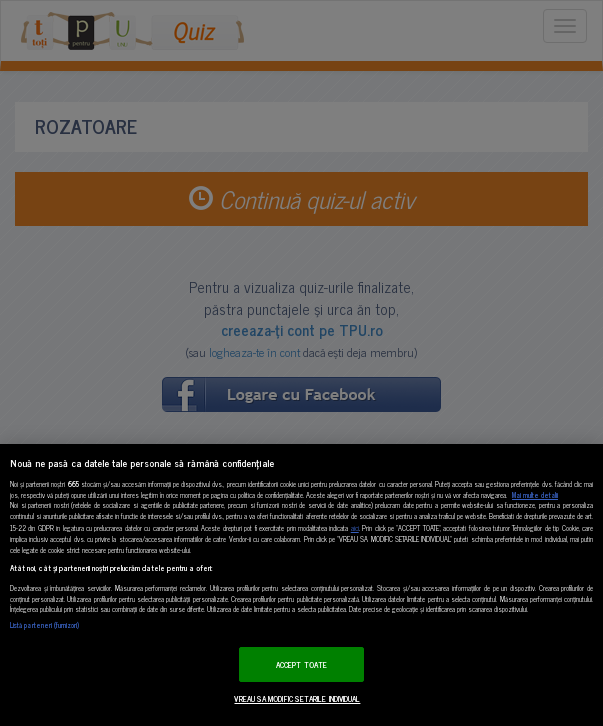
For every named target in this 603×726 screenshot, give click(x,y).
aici (355, 527)
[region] (301, 585)
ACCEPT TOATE (301, 664)
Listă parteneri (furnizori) (44, 625)
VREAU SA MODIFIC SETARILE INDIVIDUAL (297, 698)
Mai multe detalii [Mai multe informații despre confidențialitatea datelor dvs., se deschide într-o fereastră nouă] (535, 495)
